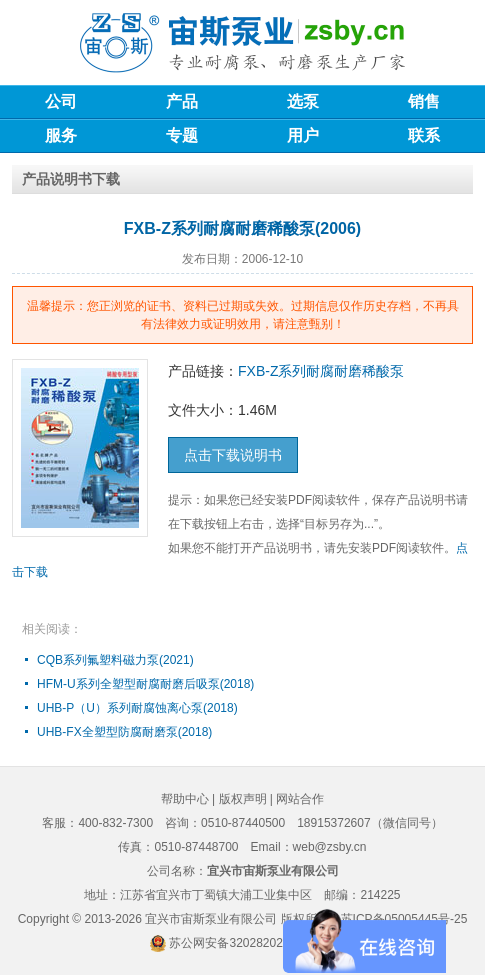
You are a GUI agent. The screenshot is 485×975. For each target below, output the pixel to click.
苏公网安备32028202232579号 (251, 943)
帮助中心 (185, 799)
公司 (61, 101)
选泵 (303, 101)
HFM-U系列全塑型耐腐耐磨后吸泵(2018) (145, 684)
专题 (182, 135)
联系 (424, 135)
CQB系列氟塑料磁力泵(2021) (115, 660)
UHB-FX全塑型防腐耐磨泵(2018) (124, 732)
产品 (182, 101)
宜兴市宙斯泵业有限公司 (211, 919)
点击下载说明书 (233, 455)
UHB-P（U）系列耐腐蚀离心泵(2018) (137, 708)
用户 (303, 135)
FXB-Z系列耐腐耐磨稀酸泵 (321, 371)
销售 (424, 101)
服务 (61, 135)
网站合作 (300, 799)
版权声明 (243, 799)
